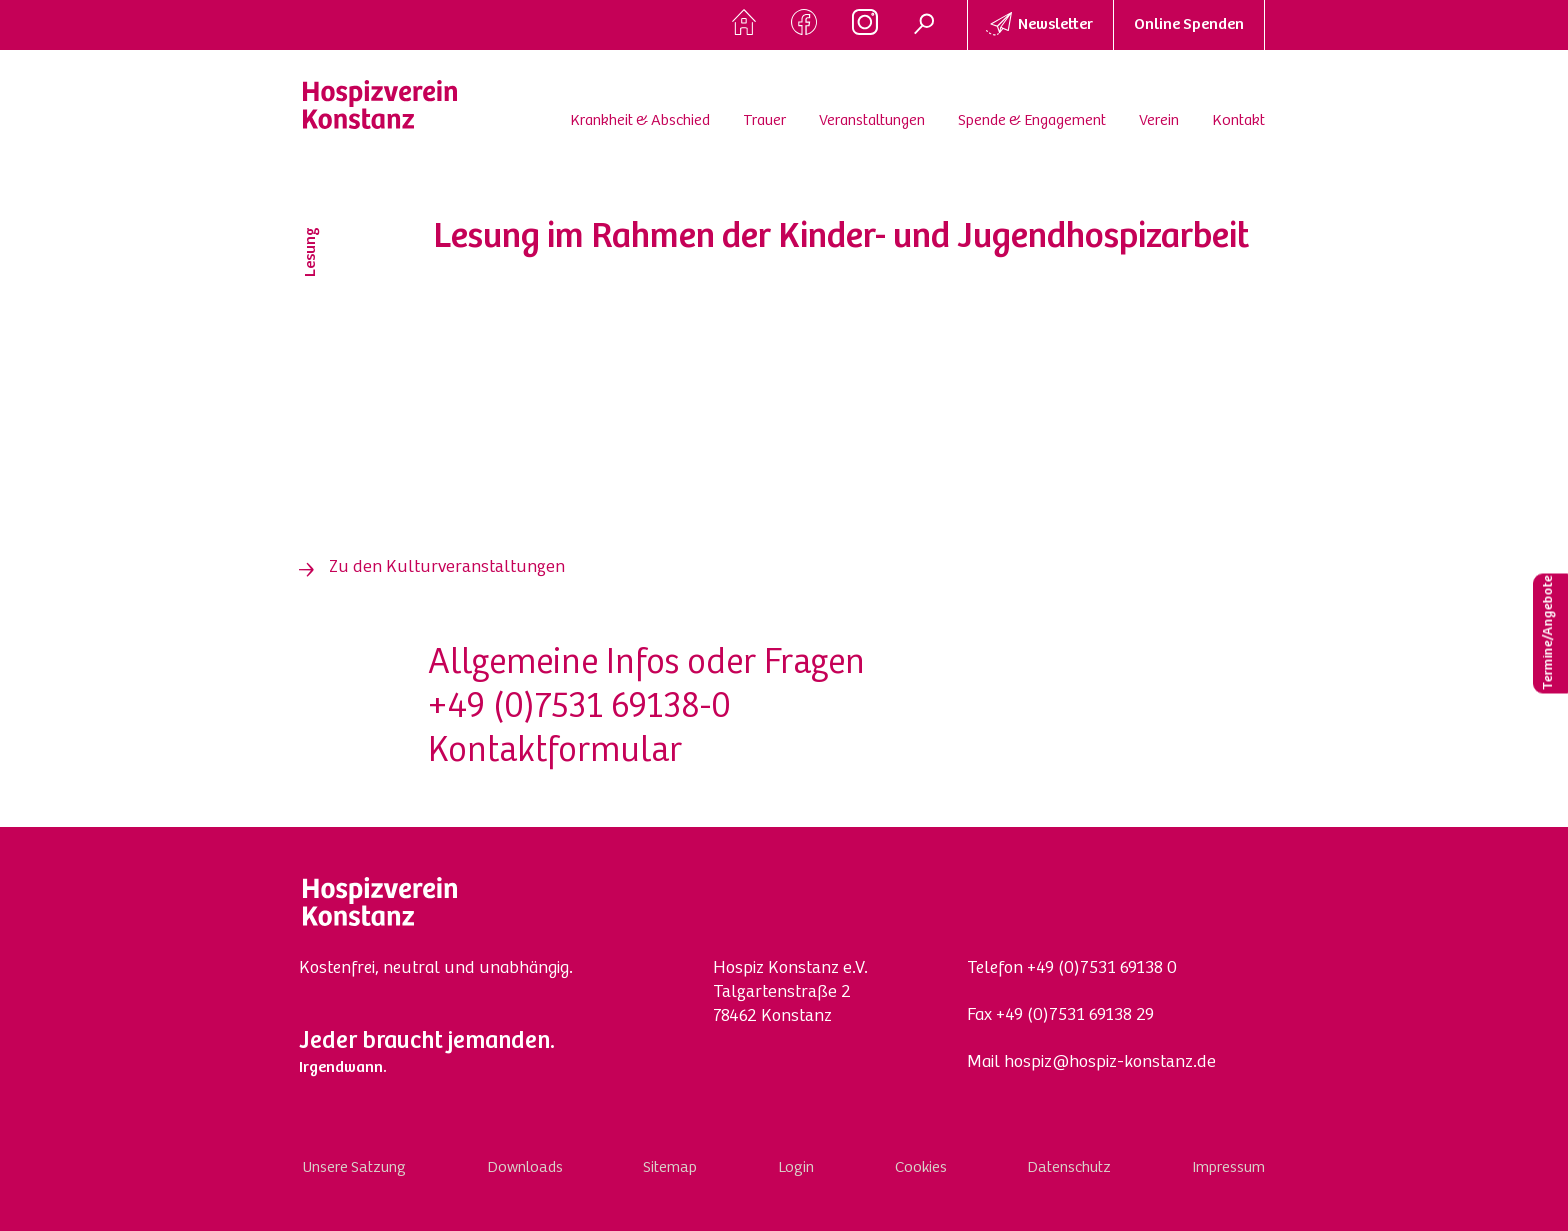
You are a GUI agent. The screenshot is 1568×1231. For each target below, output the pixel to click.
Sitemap (670, 1168)
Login (796, 1168)
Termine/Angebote (1549, 633)
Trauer (764, 121)
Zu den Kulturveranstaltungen (447, 568)
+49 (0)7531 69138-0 (579, 709)
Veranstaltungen (872, 121)
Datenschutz (1069, 1168)
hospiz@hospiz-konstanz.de (1110, 1063)
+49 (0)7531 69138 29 (1075, 1016)
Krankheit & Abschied (640, 121)
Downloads (525, 1168)
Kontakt (1238, 121)
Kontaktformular (555, 753)
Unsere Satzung (354, 1168)
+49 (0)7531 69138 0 (1102, 969)
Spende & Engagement (1032, 121)
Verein (1159, 121)
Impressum (1228, 1168)
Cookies (921, 1168)
